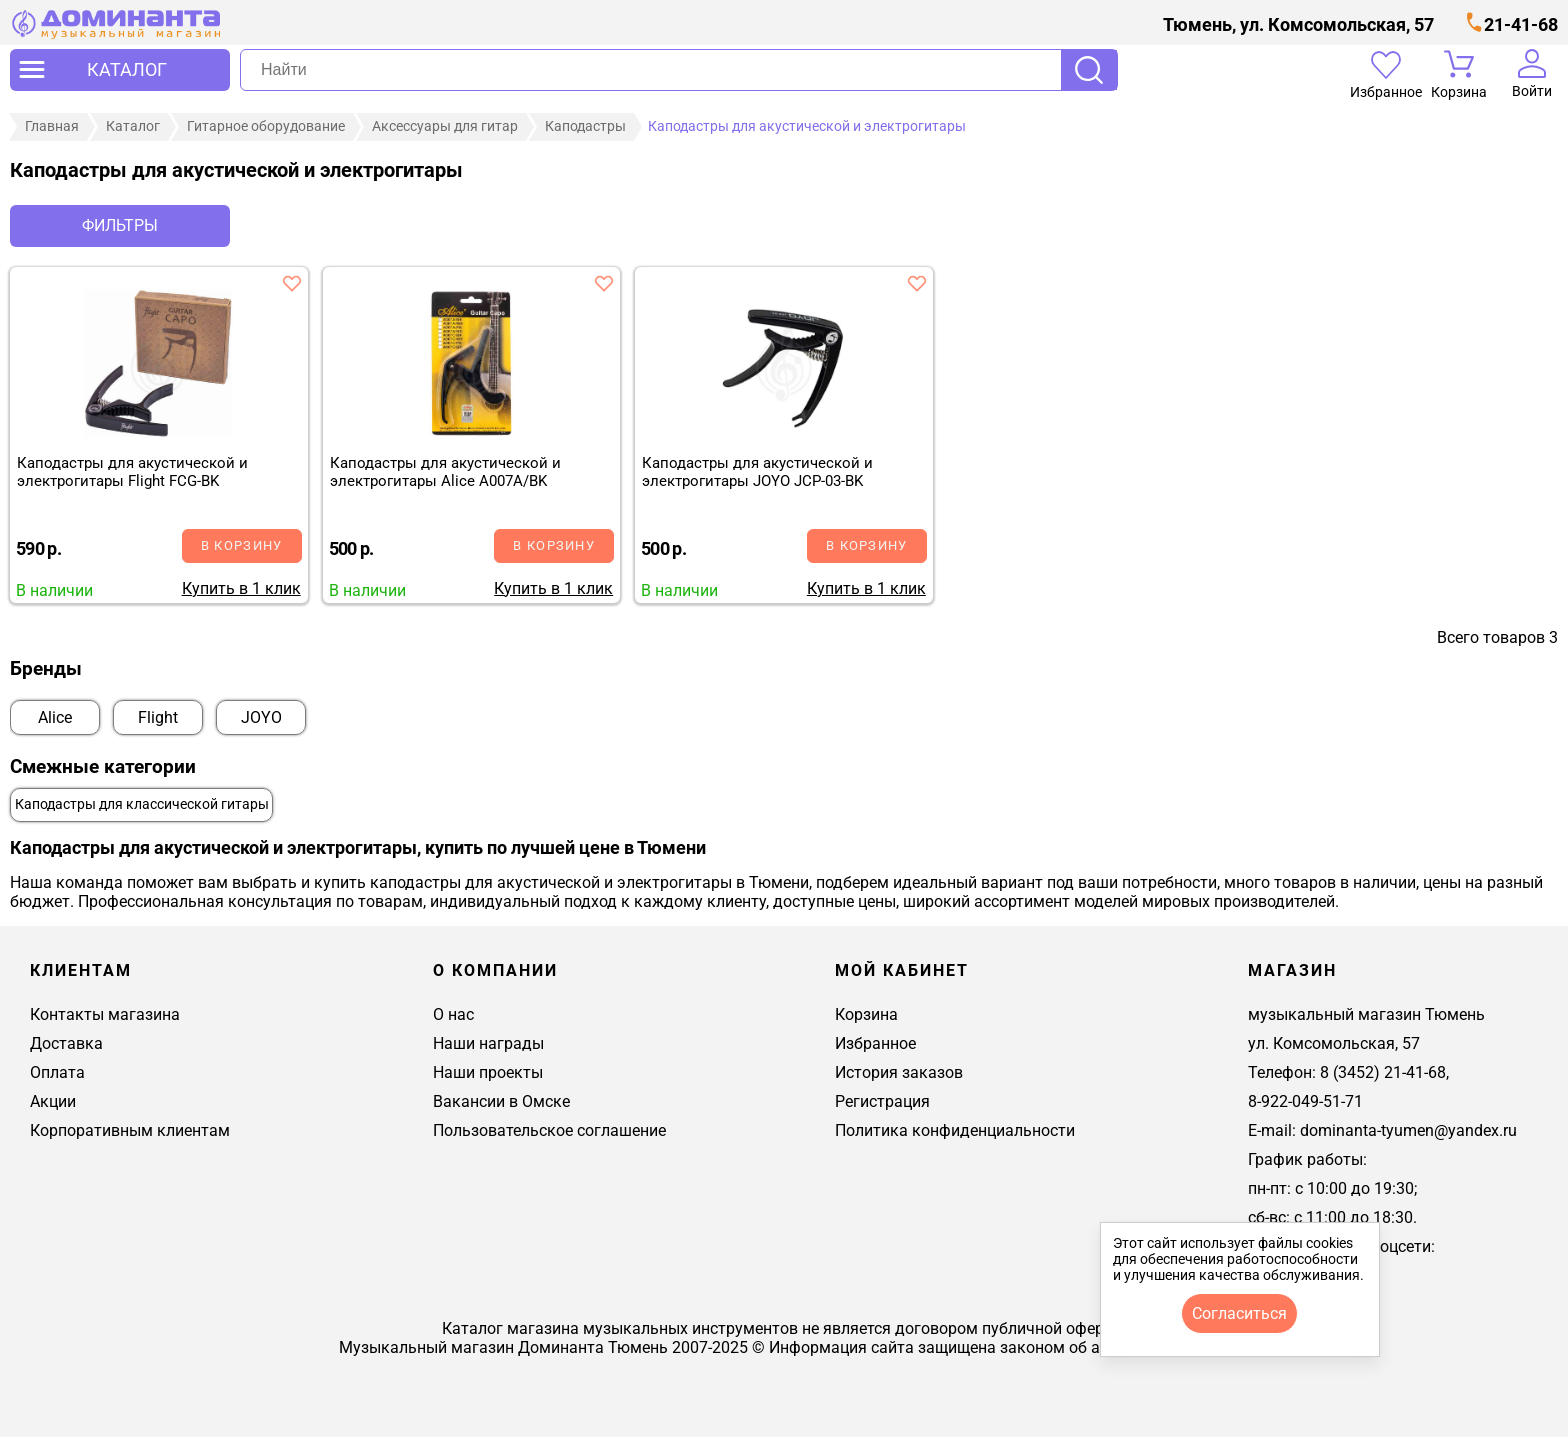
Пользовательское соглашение (549, 1130)
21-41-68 (1521, 24)
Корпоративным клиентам (130, 1130)
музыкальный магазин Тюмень (1366, 1014)
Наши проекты (488, 1072)
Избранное (875, 1043)
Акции (53, 1101)
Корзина (866, 1014)
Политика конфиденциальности (955, 1130)
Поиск (1089, 70)
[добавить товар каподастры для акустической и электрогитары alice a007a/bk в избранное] (604, 283)
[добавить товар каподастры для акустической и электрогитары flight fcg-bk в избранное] (292, 283)
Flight (158, 717)
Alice (55, 717)
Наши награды (488, 1043)
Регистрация (882, 1101)
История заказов (899, 1072)
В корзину (242, 545)
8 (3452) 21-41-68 (1383, 1072)
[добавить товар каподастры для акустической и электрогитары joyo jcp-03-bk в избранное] (917, 283)
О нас (453, 1014)
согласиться (1239, 1313)
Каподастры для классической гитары (142, 804)
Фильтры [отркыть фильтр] (120, 225)
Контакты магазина (105, 1014)
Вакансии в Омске (501, 1101)
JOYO (261, 717)
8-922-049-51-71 (1305, 1101)
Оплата (57, 1072)
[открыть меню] (120, 70)
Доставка (66, 1043)
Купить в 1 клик (241, 588)
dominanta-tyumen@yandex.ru (1408, 1130)
